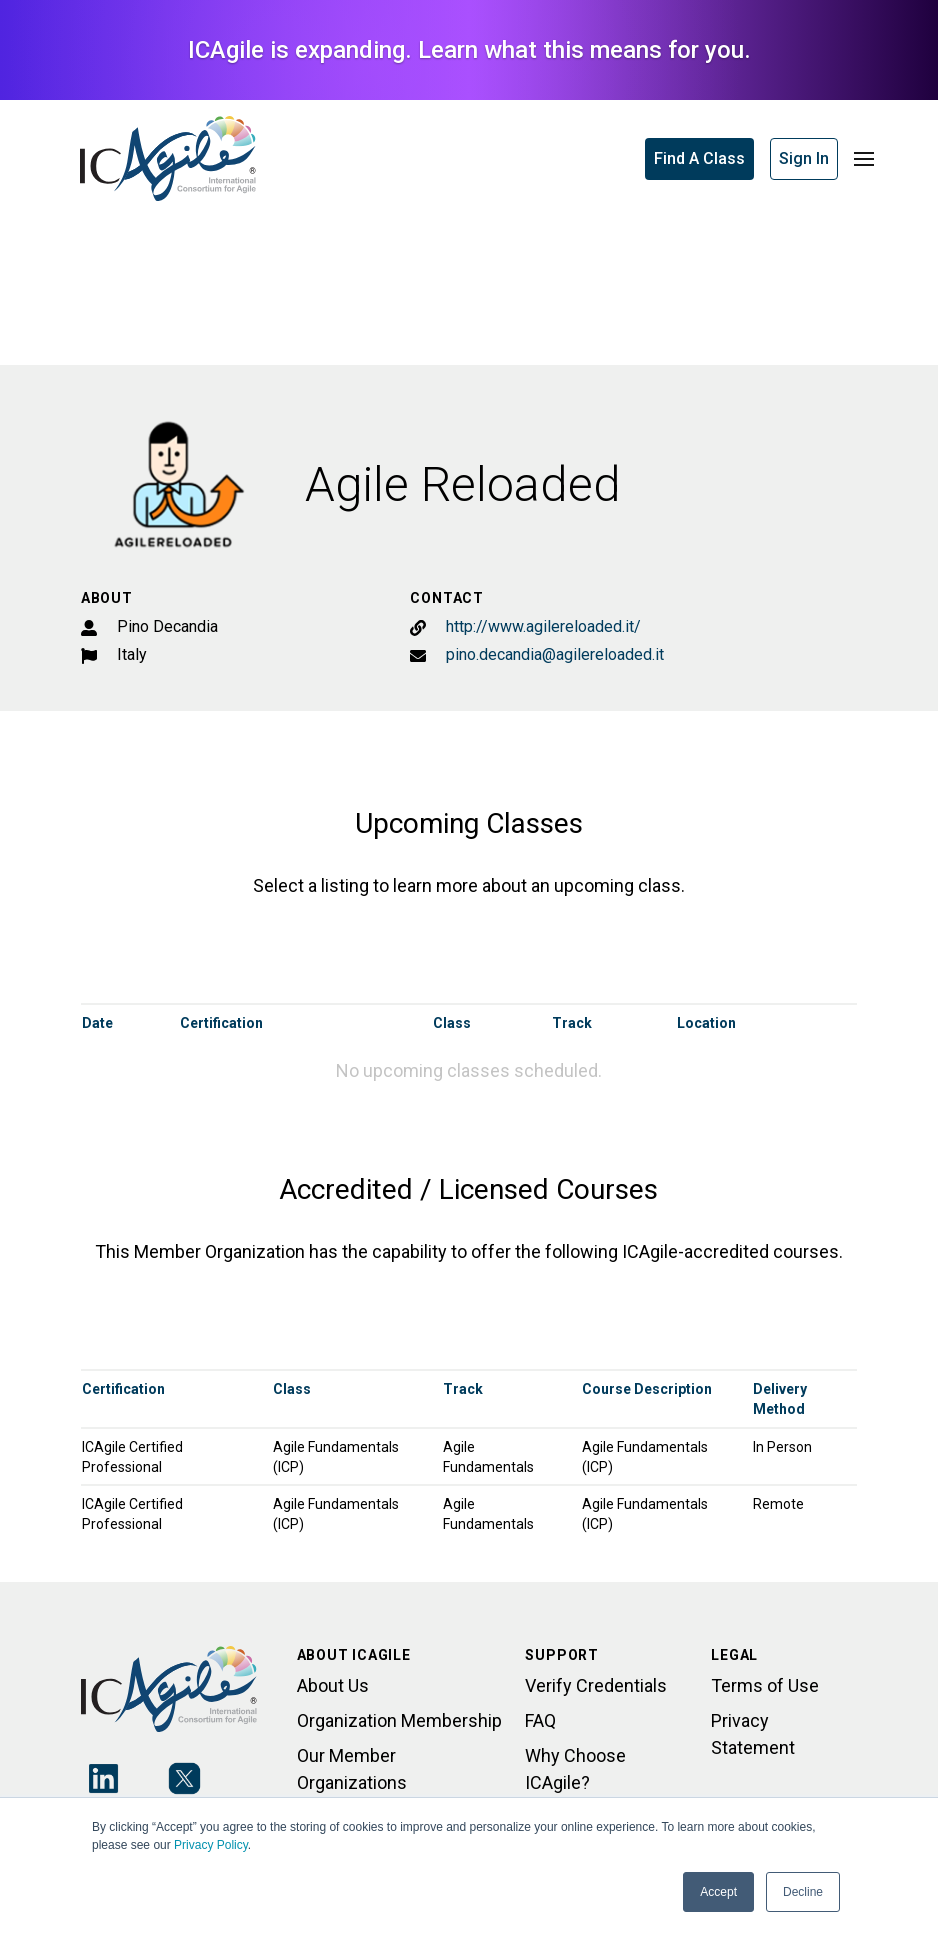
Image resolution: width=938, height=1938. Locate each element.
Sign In (804, 158)
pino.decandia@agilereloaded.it (555, 654)
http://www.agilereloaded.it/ (543, 626)
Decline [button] (803, 1892)
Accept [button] (718, 1892)
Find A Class (699, 158)
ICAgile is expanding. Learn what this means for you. (469, 50)
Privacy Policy (211, 1845)
